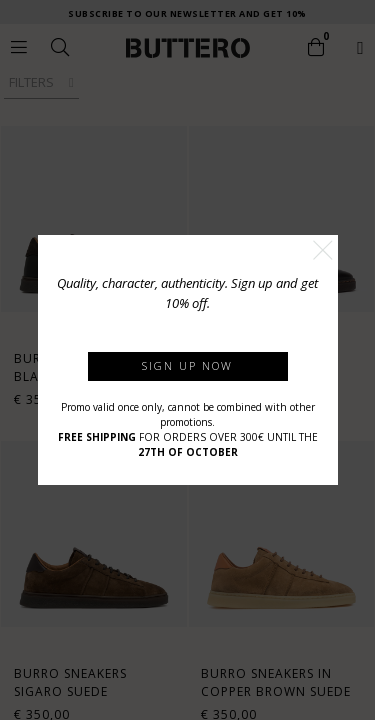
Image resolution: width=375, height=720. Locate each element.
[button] (323, 250)
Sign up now (187, 365)
